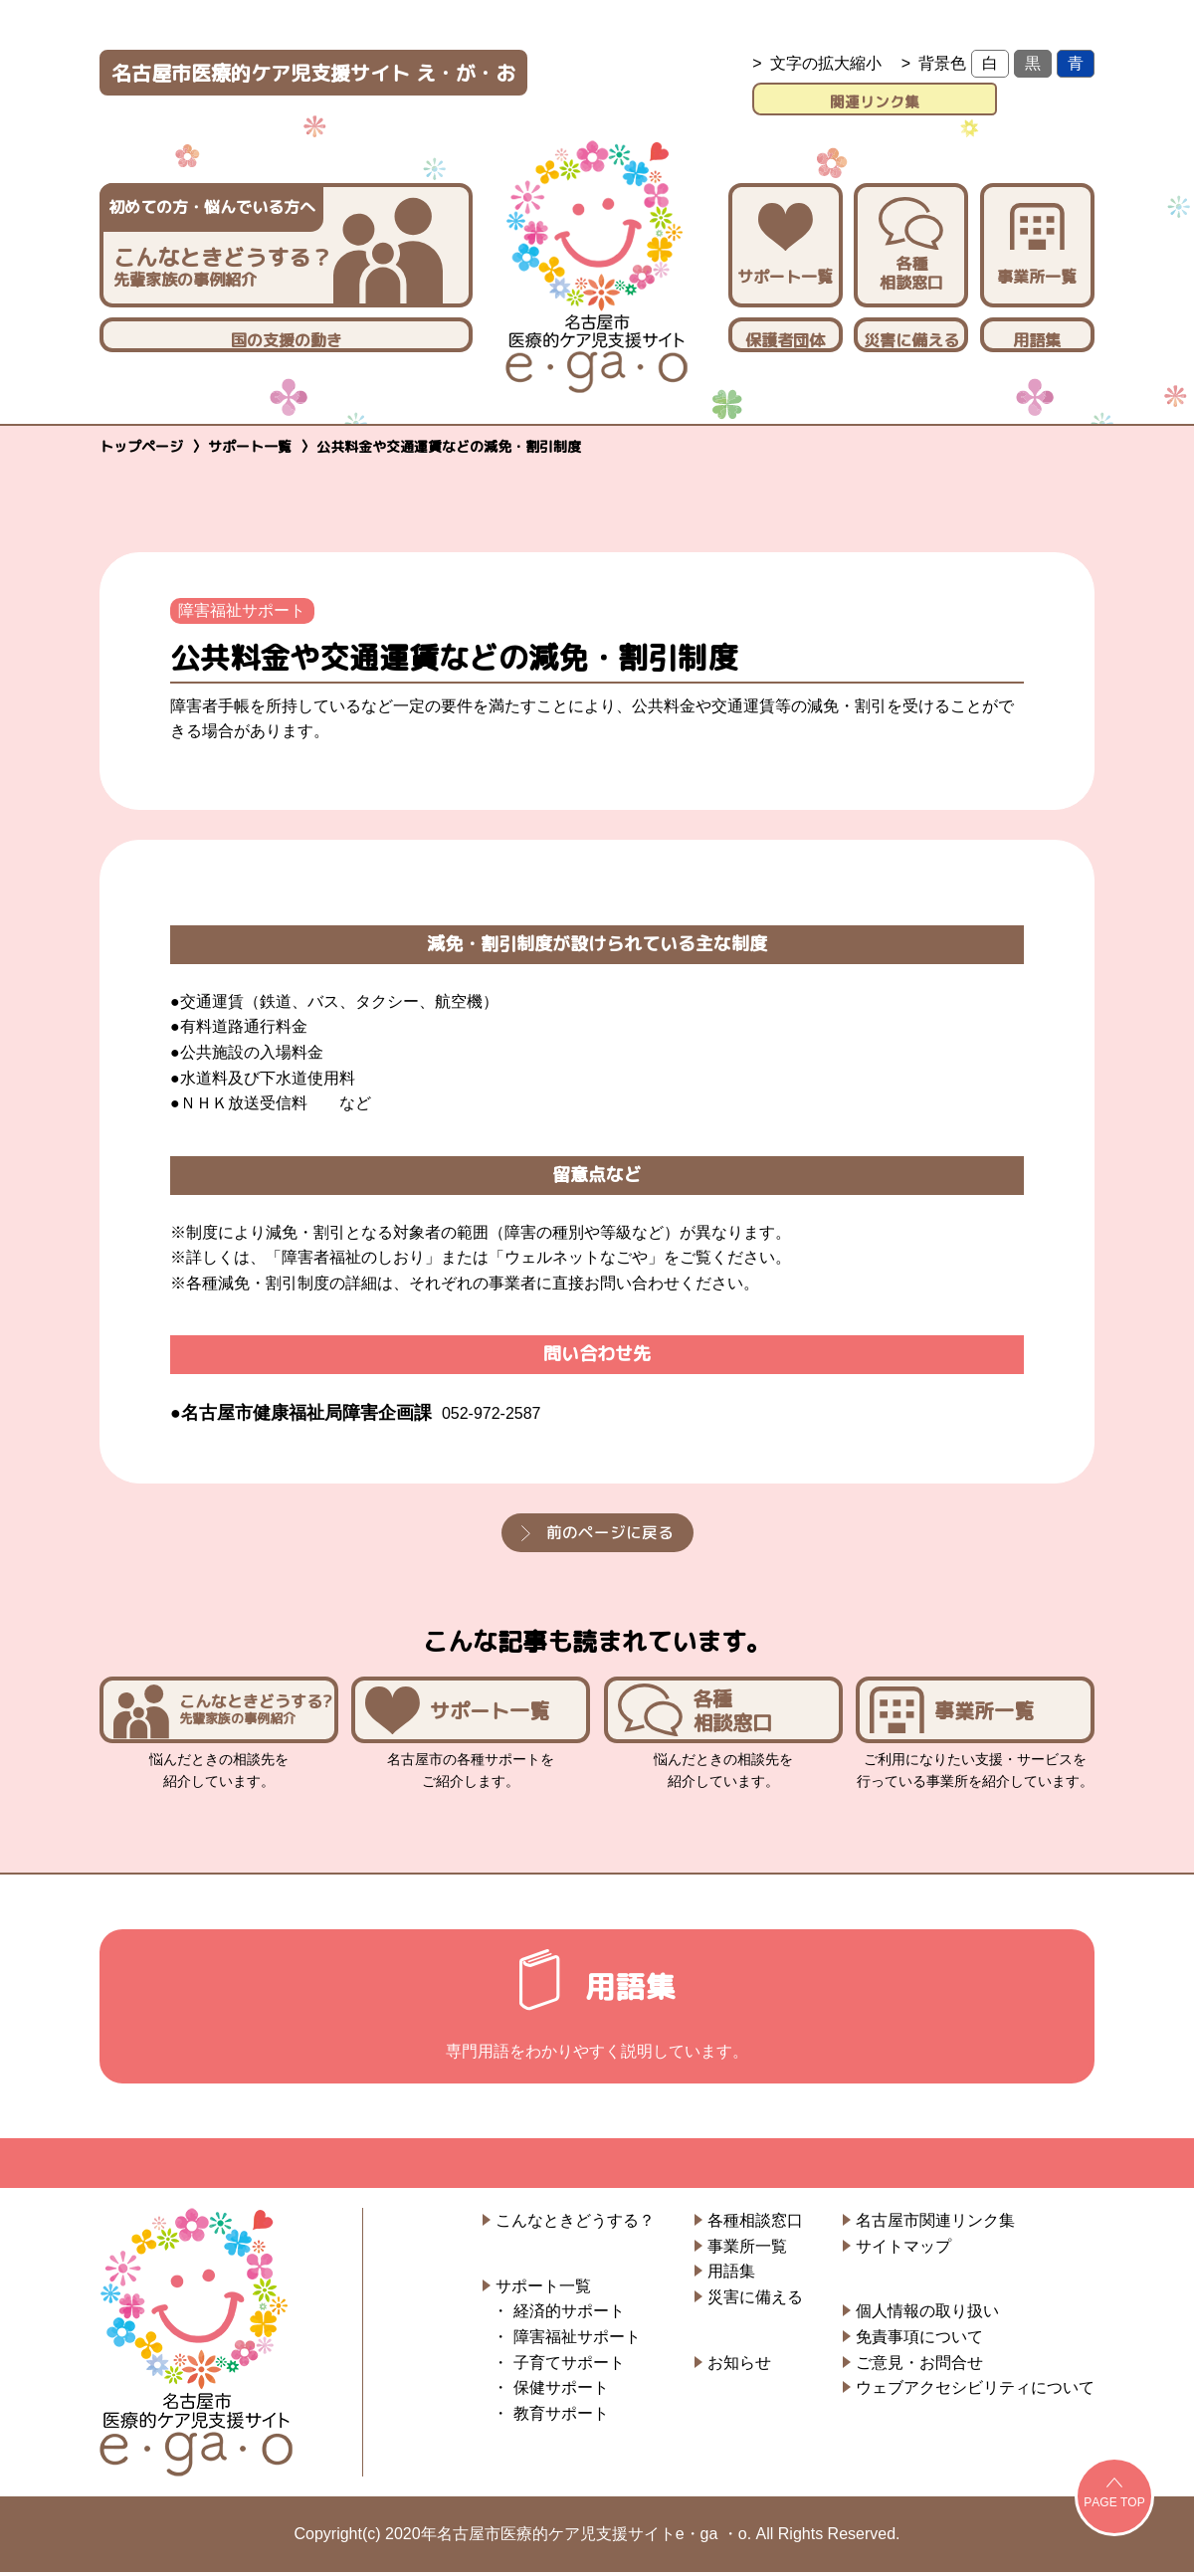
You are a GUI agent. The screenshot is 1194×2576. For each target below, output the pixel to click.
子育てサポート (569, 2366)
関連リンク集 (923, 96)
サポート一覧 (785, 241)
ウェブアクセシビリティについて (975, 2391)
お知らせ (739, 2366)
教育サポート (561, 2417)
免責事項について (919, 2340)
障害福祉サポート (243, 606)
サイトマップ (903, 2250)
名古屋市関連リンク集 (935, 2224)
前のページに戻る (610, 1528)
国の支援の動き (286, 336)
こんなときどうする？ (575, 2224)
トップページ (141, 442)
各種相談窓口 (911, 241)
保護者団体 (785, 336)
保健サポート (561, 2391)
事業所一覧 (1037, 241)
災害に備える (911, 336)
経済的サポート (569, 2315)
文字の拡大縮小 (826, 63)
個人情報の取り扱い (927, 2315)
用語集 (1037, 336)
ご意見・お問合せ (919, 2366)
